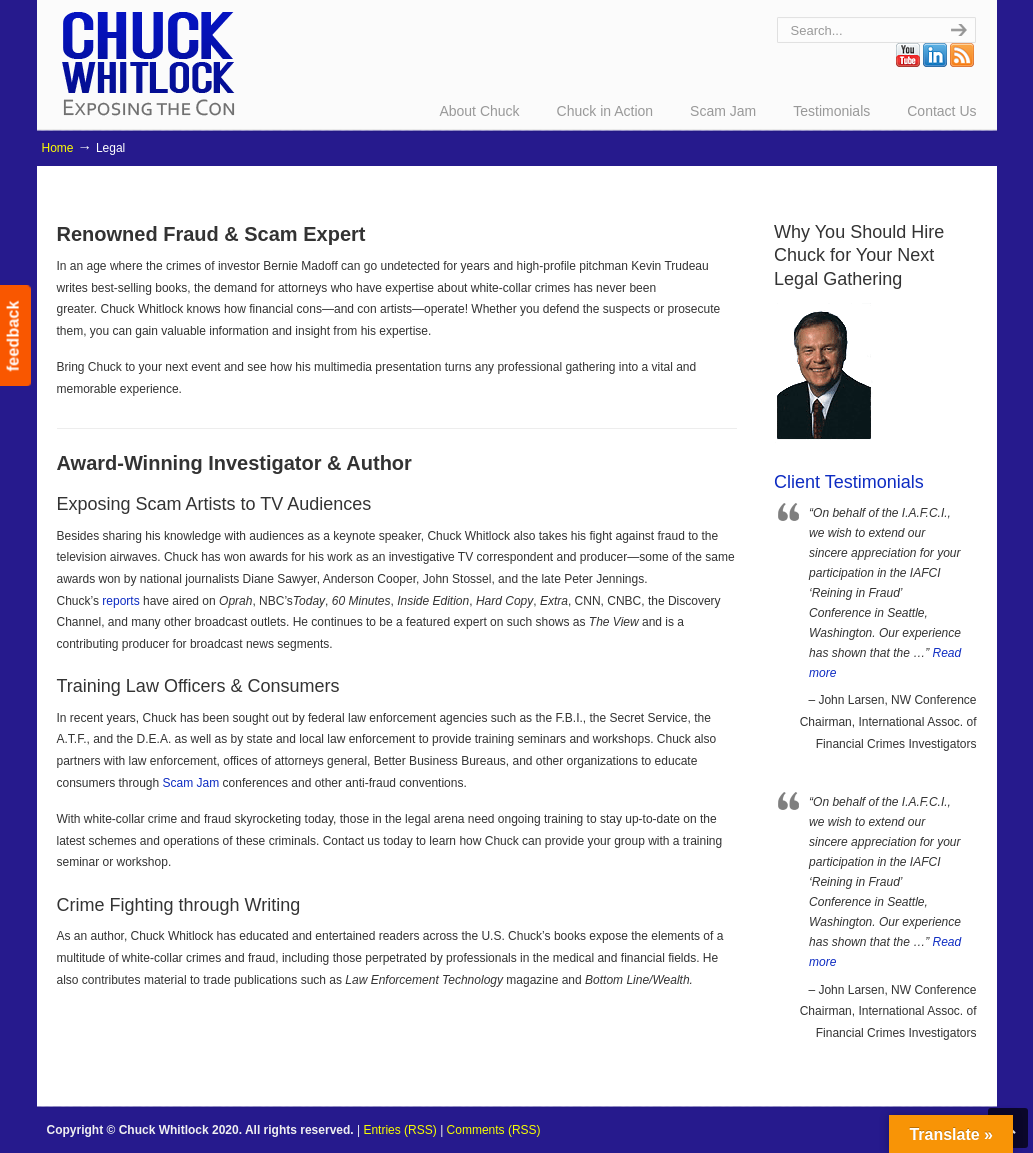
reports (120, 601)
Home (58, 148)
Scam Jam (191, 783)
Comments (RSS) (494, 1130)
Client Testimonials (849, 482)
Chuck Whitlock (148, 62)
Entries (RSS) (399, 1130)
